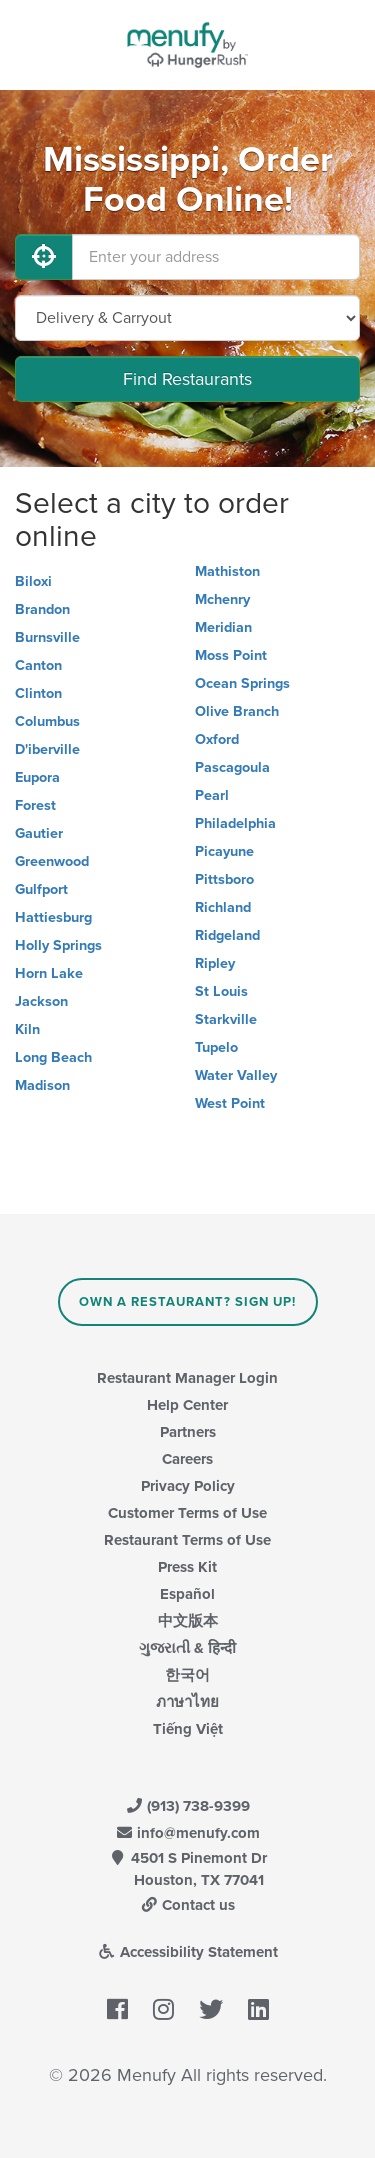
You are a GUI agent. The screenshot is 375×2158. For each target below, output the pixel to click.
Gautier (39, 833)
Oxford (217, 739)
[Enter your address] (216, 257)
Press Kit (187, 1567)
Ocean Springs (242, 683)
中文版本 (188, 1621)
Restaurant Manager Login (187, 1378)
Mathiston (227, 571)
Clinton (38, 693)
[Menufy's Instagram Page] (163, 2010)
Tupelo (216, 1047)
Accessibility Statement (187, 1952)
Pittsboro (224, 879)
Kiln (27, 1029)
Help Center (187, 1405)
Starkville (226, 1019)
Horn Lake (49, 973)
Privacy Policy (188, 1486)
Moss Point (231, 655)
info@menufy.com (188, 1833)
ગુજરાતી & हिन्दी (187, 1648)
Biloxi (33, 581)
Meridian (223, 627)
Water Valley (236, 1075)
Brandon (42, 609)
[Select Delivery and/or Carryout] (187, 318)
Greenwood (52, 861)
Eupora (37, 777)
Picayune (224, 851)
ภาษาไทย (187, 1702)
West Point (230, 1103)
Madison (42, 1085)
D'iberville (47, 749)
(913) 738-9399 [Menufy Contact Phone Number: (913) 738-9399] (188, 1806)
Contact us (188, 1905)
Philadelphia (235, 823)
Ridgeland (227, 935)
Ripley (215, 963)
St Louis (221, 991)
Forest (35, 805)
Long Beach (53, 1057)
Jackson (41, 1001)
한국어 (187, 1675)
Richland (223, 907)
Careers (187, 1459)
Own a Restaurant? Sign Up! (187, 1302)
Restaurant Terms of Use (187, 1540)
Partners (188, 1432)
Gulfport (41, 889)
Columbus (47, 721)
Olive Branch (237, 711)
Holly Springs (58, 945)
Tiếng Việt (188, 1729)
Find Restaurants (187, 379)
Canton (38, 665)
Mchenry (222, 599)
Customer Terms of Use (187, 1513)
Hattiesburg (53, 917)
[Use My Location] (44, 257)
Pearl (212, 795)
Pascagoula (232, 767)
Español (187, 1594)
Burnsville (47, 637)
